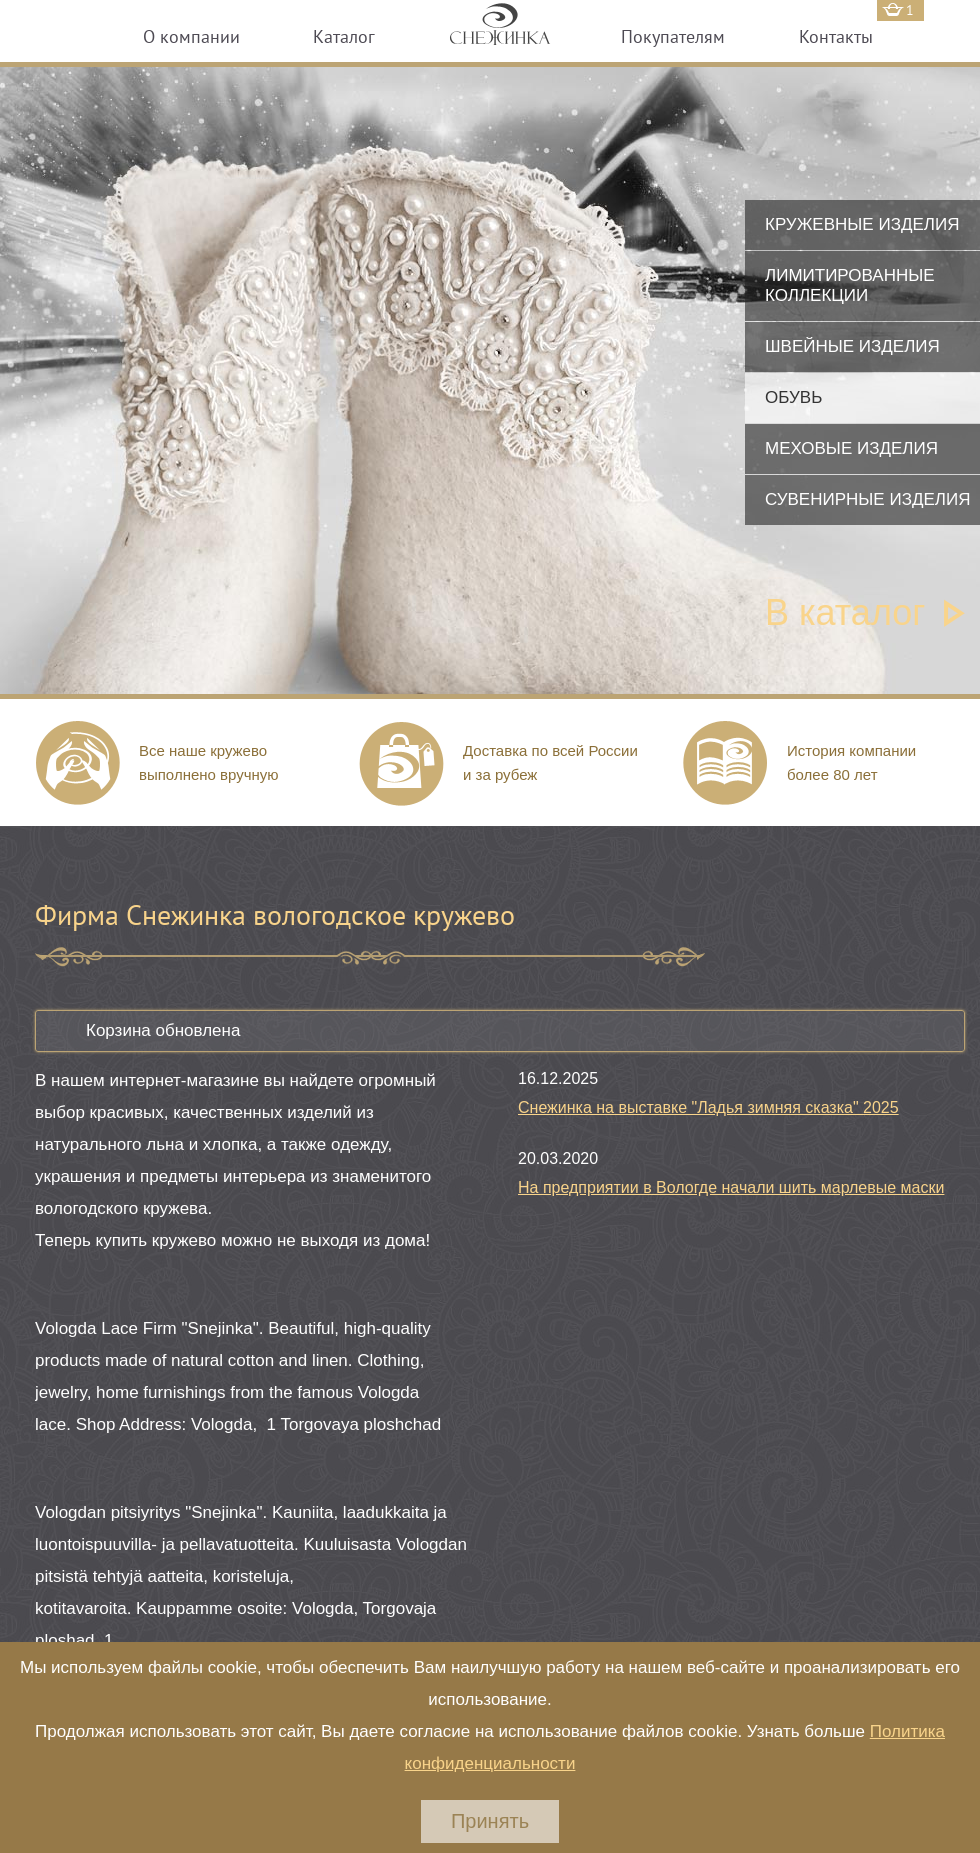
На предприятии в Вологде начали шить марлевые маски (731, 1187)
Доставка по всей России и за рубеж (550, 762)
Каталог (344, 36)
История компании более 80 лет (851, 762)
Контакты (836, 36)
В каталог (845, 612)
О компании (191, 36)
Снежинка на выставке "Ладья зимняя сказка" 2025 (708, 1107)
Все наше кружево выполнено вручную (209, 762)
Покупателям (673, 36)
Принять (490, 1821)
